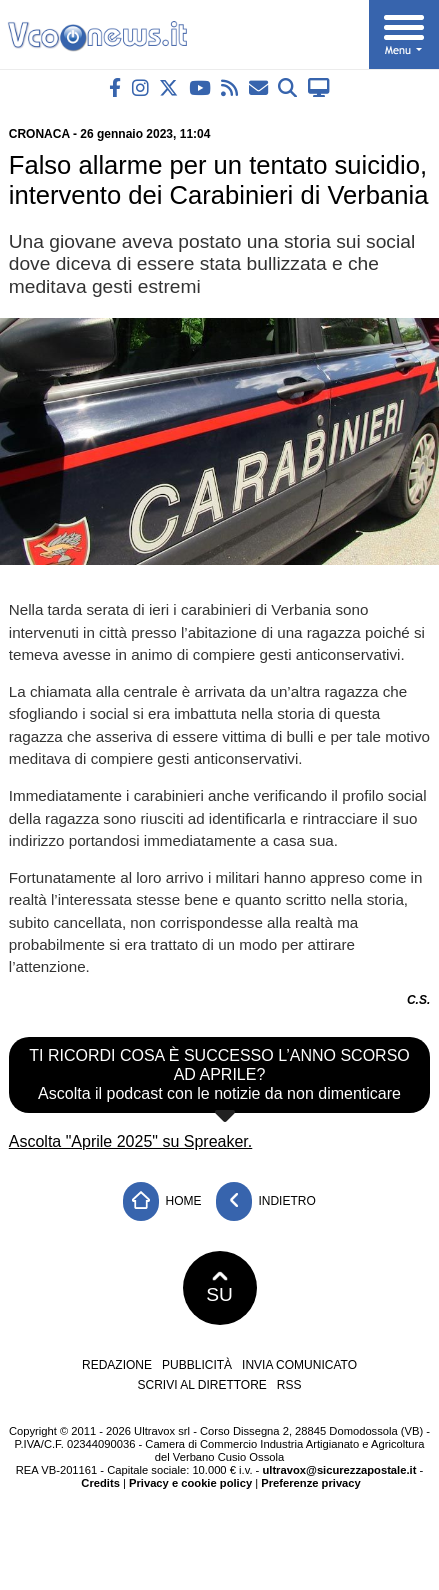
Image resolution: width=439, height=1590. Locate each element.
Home (162, 1201)
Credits (100, 1483)
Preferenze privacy (311, 1483)
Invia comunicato (299, 1365)
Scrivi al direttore (201, 1385)
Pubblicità (197, 1365)
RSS (289, 1385)
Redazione (117, 1365)
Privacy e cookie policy (190, 1483)
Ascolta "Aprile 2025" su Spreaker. (131, 1141)
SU (219, 1288)
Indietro (266, 1201)
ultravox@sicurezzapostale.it (339, 1470)
